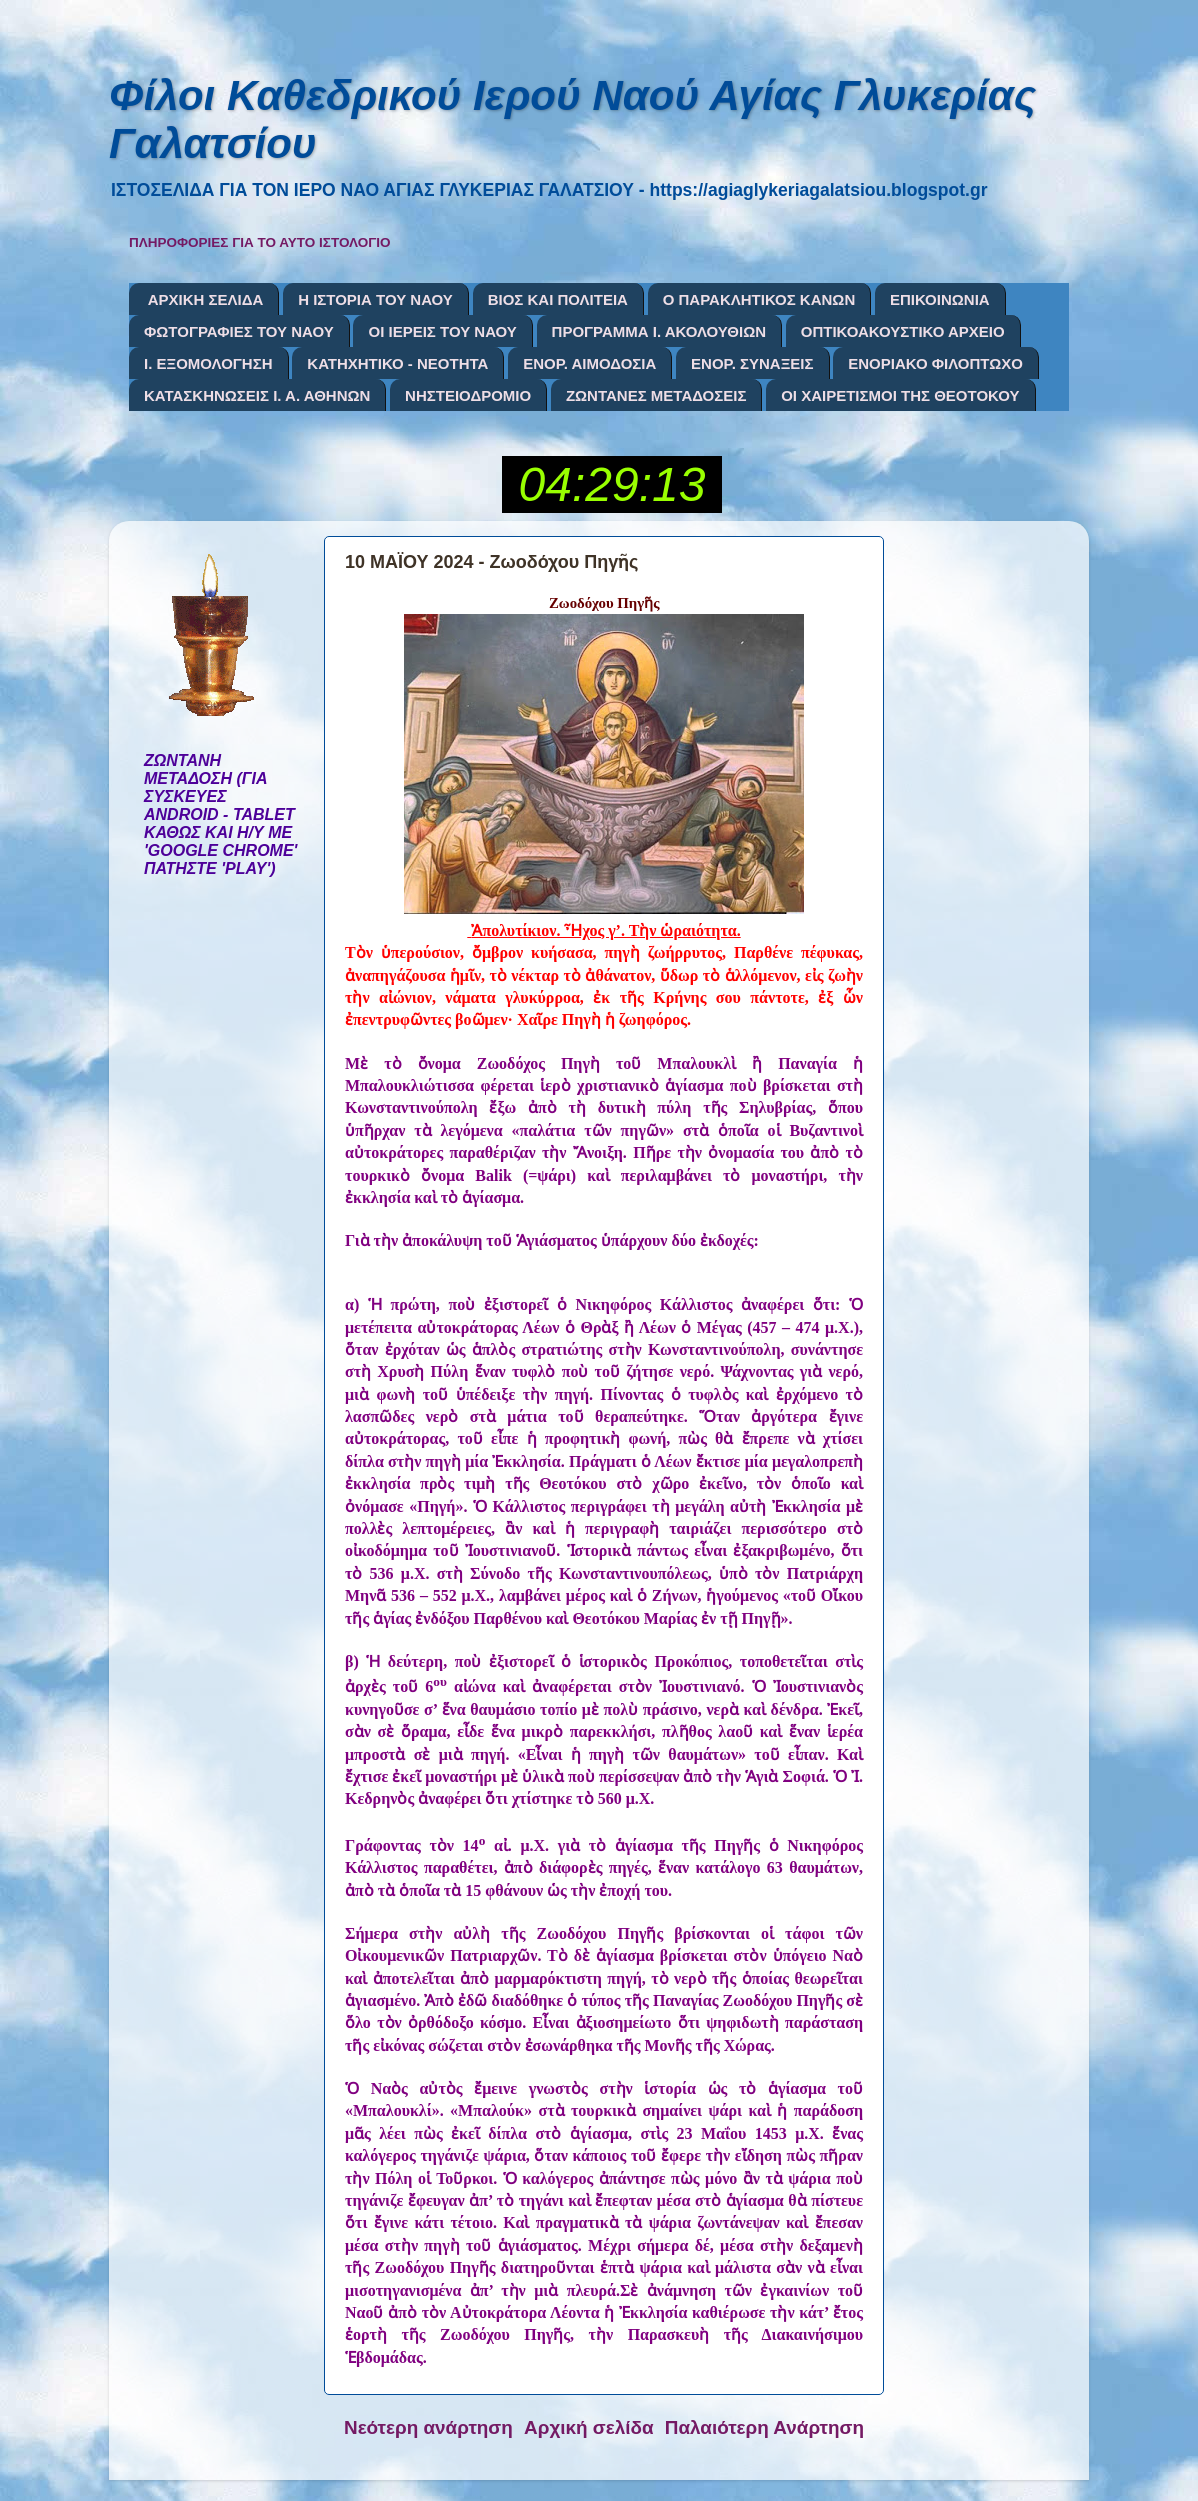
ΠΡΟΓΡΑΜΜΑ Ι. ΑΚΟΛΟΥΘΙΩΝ (659, 331)
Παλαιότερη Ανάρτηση (764, 2427)
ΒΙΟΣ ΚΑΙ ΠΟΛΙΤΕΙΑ (558, 299)
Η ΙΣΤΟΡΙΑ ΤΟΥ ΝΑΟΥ (375, 299)
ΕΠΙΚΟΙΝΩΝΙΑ (940, 299)
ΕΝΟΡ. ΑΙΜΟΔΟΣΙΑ (589, 363)
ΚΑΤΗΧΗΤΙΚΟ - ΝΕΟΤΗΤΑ (397, 363)
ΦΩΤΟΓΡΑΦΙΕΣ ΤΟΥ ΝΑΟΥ (239, 331)
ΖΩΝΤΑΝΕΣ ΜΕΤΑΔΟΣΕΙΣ (656, 395)
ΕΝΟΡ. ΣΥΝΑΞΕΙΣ (752, 363)
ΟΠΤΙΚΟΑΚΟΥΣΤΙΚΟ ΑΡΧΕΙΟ (903, 331)
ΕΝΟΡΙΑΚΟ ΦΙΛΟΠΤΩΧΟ (935, 363)
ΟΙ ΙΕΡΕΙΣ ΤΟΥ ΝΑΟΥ (442, 331)
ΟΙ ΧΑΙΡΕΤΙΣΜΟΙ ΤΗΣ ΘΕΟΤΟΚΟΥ (900, 395)
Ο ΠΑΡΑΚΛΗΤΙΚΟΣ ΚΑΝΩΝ (759, 299)
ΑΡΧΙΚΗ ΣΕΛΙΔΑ (206, 299)
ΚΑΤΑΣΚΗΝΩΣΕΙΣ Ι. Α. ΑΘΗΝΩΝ (257, 395)
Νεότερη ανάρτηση (428, 2427)
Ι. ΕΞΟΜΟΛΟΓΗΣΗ (208, 363)
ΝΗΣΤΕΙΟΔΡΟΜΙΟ (468, 395)
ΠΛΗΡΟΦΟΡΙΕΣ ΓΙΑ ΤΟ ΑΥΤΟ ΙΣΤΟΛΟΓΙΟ (260, 242)
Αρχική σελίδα (589, 2427)
